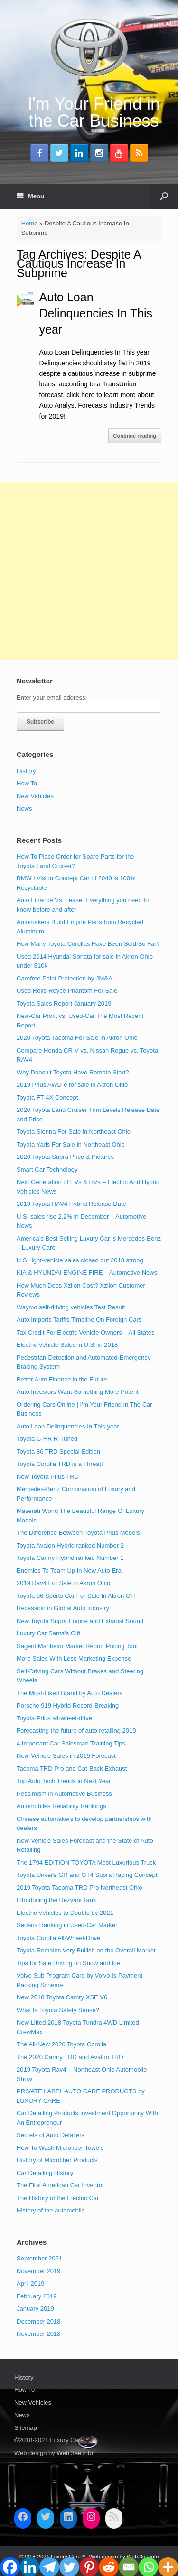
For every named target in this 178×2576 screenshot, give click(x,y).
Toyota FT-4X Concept (47, 1097)
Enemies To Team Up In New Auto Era (69, 1570)
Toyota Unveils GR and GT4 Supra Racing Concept (87, 1874)
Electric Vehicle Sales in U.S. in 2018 (67, 1344)
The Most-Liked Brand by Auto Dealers (69, 1693)
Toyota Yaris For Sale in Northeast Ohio (71, 1144)
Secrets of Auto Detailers (50, 2134)
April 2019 (31, 2283)
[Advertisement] (89, 571)
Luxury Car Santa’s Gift (48, 1633)
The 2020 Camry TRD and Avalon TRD (70, 2057)
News (24, 808)
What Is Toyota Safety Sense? (58, 2010)
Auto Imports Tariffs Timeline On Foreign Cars (79, 1319)
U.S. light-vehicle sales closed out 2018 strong (80, 1260)
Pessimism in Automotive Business (64, 1793)
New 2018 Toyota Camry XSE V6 (62, 1997)
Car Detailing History (45, 2172)
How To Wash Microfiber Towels (60, 2147)
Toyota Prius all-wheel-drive (54, 1718)
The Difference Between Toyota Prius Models (78, 1532)
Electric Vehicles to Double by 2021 (65, 1912)
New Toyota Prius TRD (48, 1476)
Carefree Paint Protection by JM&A (64, 978)
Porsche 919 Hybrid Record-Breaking (68, 1705)
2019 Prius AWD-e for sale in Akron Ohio (72, 1084)
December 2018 (39, 2321)
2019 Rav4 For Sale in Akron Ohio (63, 1583)
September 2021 (39, 2258)
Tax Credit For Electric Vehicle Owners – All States (85, 1332)
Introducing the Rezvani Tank (56, 1900)
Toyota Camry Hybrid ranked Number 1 (70, 1557)
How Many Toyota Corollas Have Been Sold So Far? (88, 943)
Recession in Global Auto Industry (63, 1608)
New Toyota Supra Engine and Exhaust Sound (80, 1620)
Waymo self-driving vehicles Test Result (71, 1307)
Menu (30, 196)
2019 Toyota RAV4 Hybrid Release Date (71, 1203)
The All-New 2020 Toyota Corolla (61, 2044)
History (26, 771)
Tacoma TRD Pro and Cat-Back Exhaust (72, 1768)
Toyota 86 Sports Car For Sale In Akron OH (76, 1595)
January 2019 (35, 2308)
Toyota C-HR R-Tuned (47, 1438)
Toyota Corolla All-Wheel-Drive (58, 1937)
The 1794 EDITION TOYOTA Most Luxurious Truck (86, 1862)
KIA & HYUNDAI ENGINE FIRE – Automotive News (87, 1272)
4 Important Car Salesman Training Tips (71, 1743)
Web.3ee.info (74, 2452)
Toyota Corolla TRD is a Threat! (60, 1463)
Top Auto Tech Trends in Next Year (64, 1780)
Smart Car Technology (47, 1169)
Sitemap (25, 2427)
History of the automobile (51, 2210)
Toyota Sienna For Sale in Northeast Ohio (74, 1131)
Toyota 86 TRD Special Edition (58, 1451)
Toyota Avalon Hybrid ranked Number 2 (70, 1545)
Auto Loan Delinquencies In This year (96, 313)
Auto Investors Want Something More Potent (78, 1391)
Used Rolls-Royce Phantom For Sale (67, 990)
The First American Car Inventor (60, 2185)
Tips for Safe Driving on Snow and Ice (68, 1963)
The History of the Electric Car (58, 2198)
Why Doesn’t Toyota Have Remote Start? (73, 1072)
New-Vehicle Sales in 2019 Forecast (66, 1755)
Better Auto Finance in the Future (62, 1379)
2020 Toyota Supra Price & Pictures (65, 1156)
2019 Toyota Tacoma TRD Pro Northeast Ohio (79, 1887)
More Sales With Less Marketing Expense (74, 1658)
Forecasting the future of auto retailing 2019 (76, 1730)
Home (29, 223)
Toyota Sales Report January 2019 (64, 1003)
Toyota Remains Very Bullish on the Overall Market (86, 1950)
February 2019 (37, 2296)
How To (27, 783)
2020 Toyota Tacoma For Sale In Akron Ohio (77, 1037)
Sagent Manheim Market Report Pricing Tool (77, 1646)
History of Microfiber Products (57, 2160)
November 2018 (39, 2333)
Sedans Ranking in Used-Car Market (67, 1925)
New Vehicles (35, 796)
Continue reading (134, 436)
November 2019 (39, 2271)
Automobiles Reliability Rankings (61, 1806)
